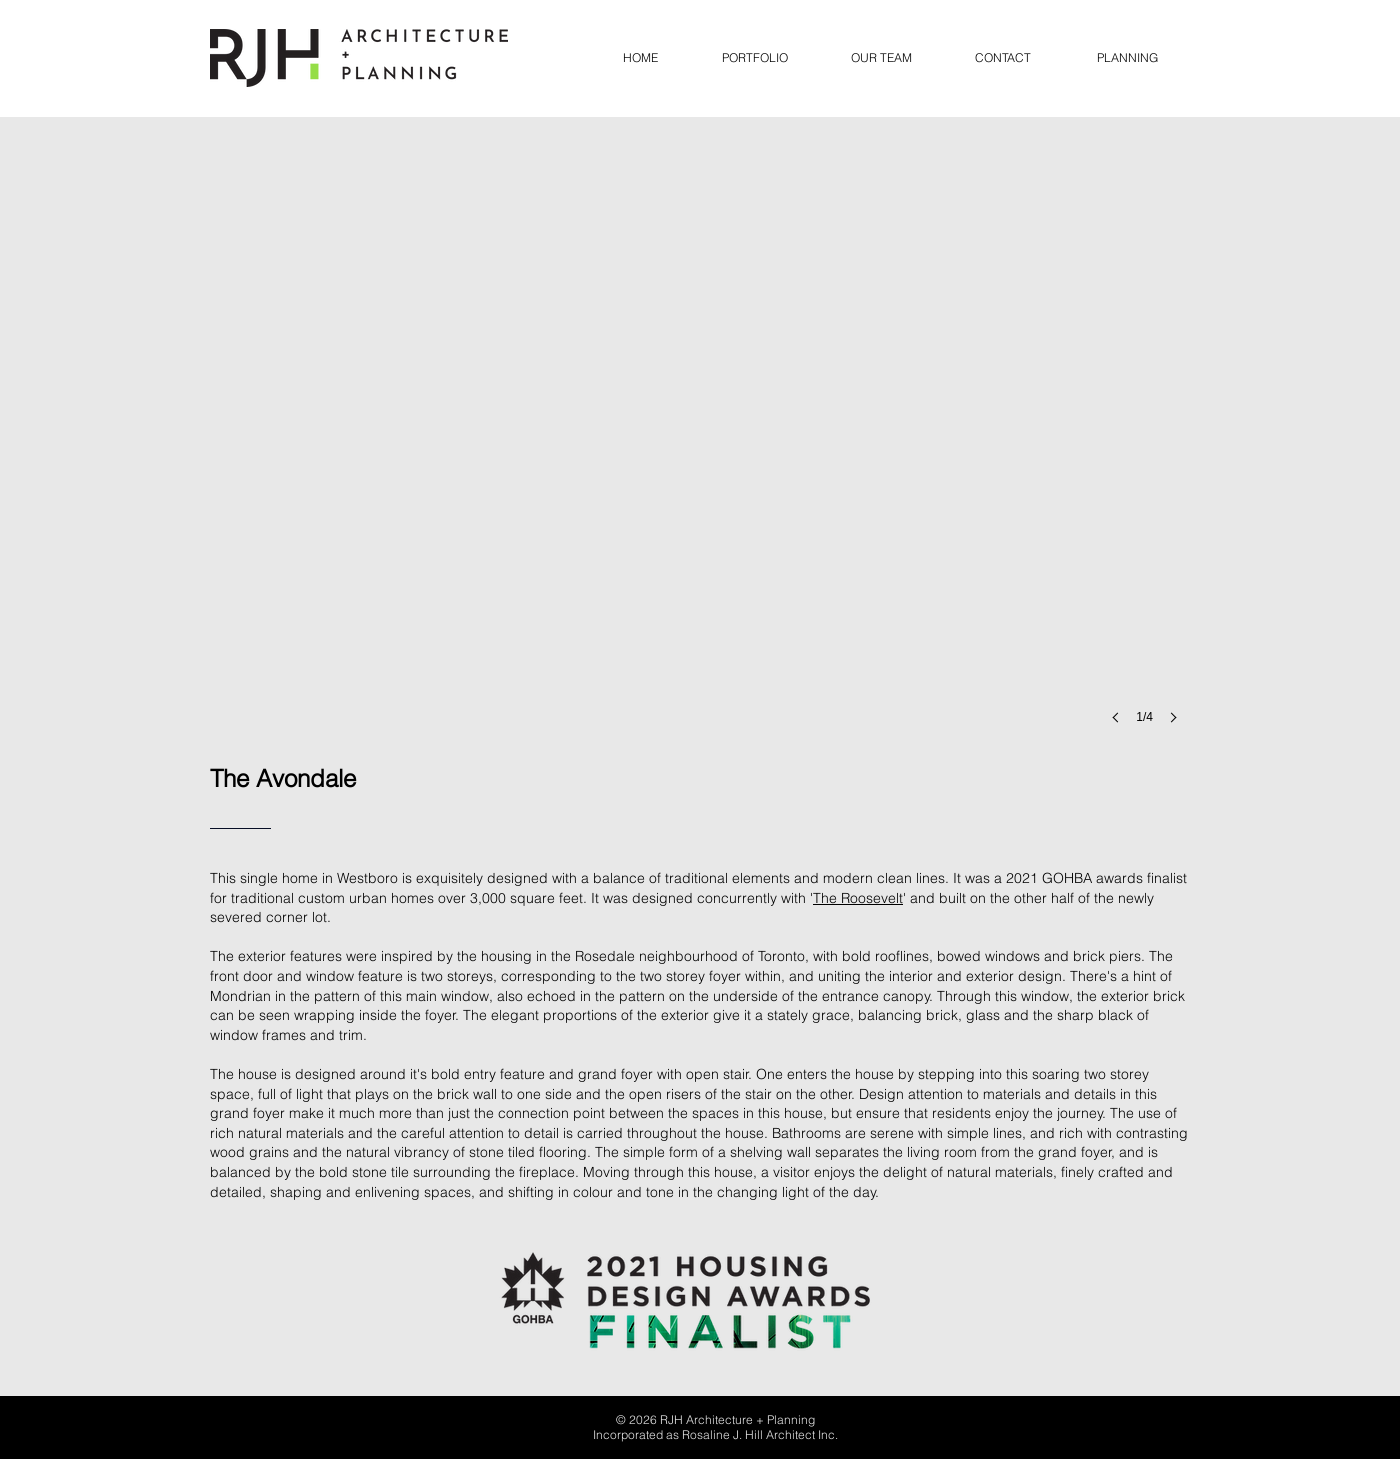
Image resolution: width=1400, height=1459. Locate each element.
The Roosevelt (858, 898)
